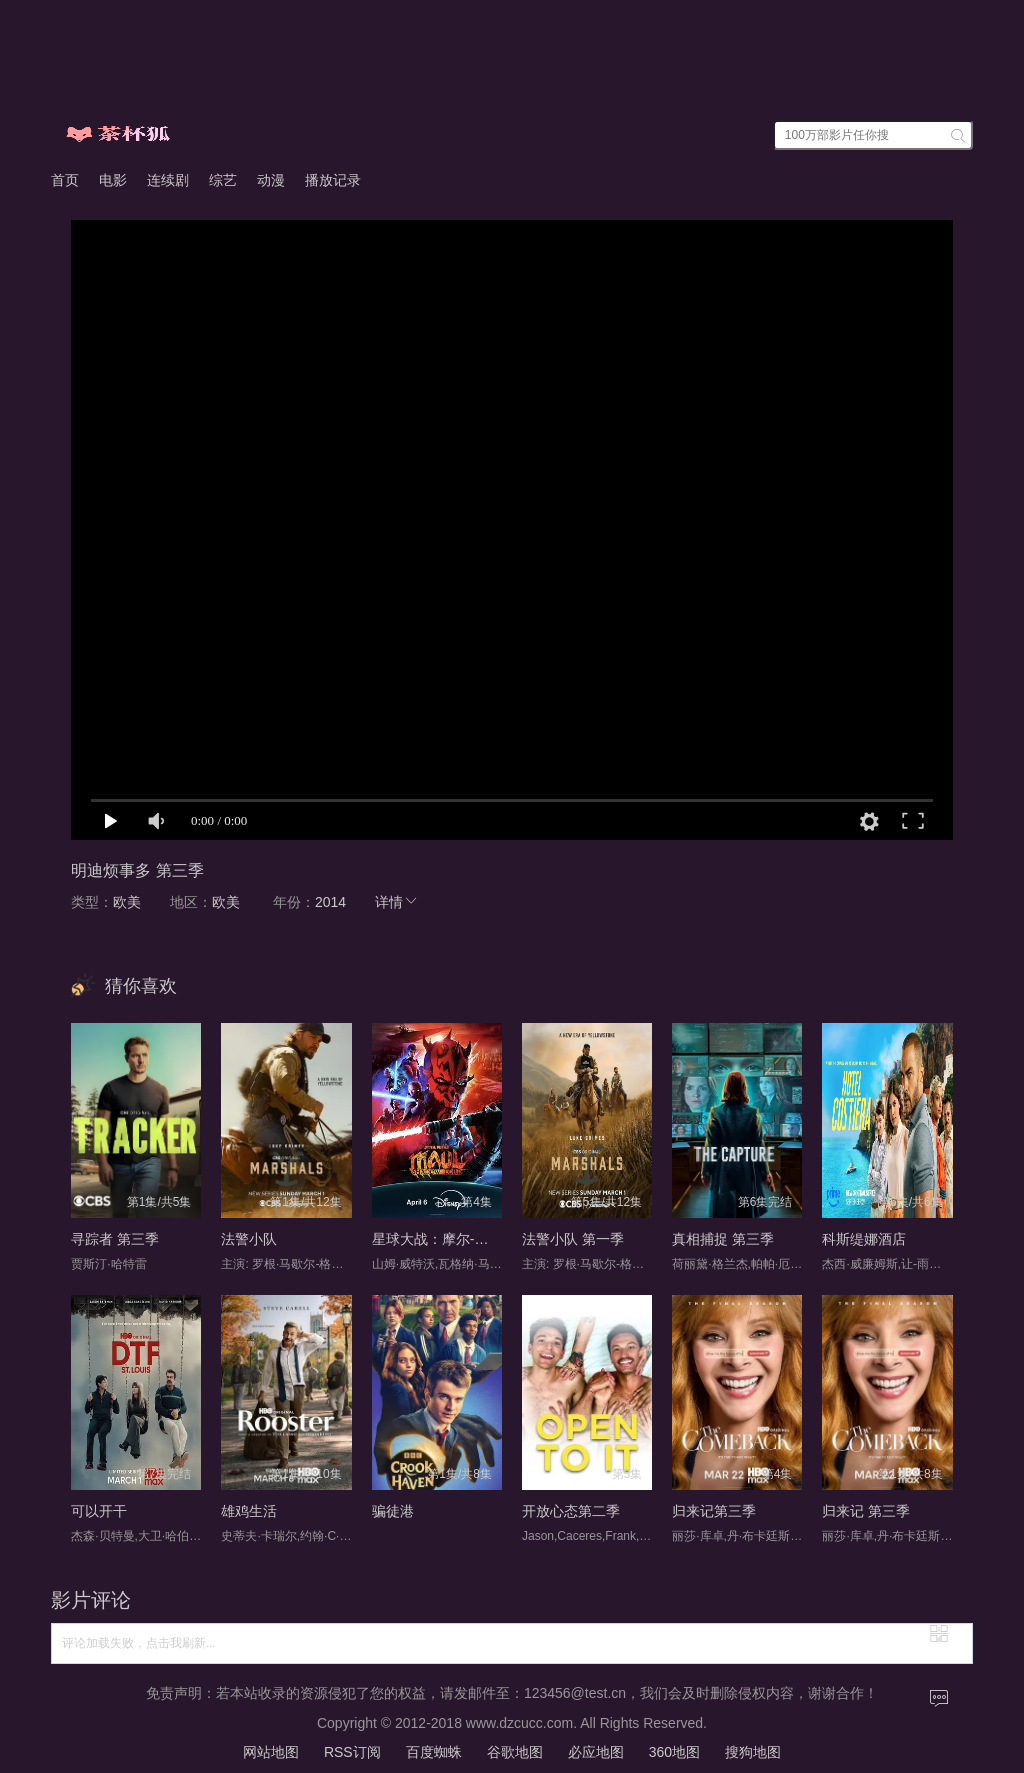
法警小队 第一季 (573, 1239)
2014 (330, 902)
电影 (113, 180)
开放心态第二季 (571, 1511)
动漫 (271, 180)
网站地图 (271, 1752)
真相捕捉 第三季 (723, 1239)
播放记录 (333, 180)
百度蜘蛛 (434, 1752)
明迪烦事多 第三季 (137, 870)
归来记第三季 (714, 1511)
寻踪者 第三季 (115, 1239)
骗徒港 (393, 1511)
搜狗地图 (753, 1752)
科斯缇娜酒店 (864, 1239)
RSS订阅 (352, 1752)
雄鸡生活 (249, 1511)
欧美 (127, 902)
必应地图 (596, 1752)
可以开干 (99, 1511)
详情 (397, 902)
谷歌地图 (515, 1752)
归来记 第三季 (866, 1511)
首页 (65, 180)
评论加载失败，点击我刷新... (138, 1643)
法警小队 (249, 1239)
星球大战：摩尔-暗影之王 (451, 1239)
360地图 (674, 1752)
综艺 (223, 180)
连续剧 (168, 180)
